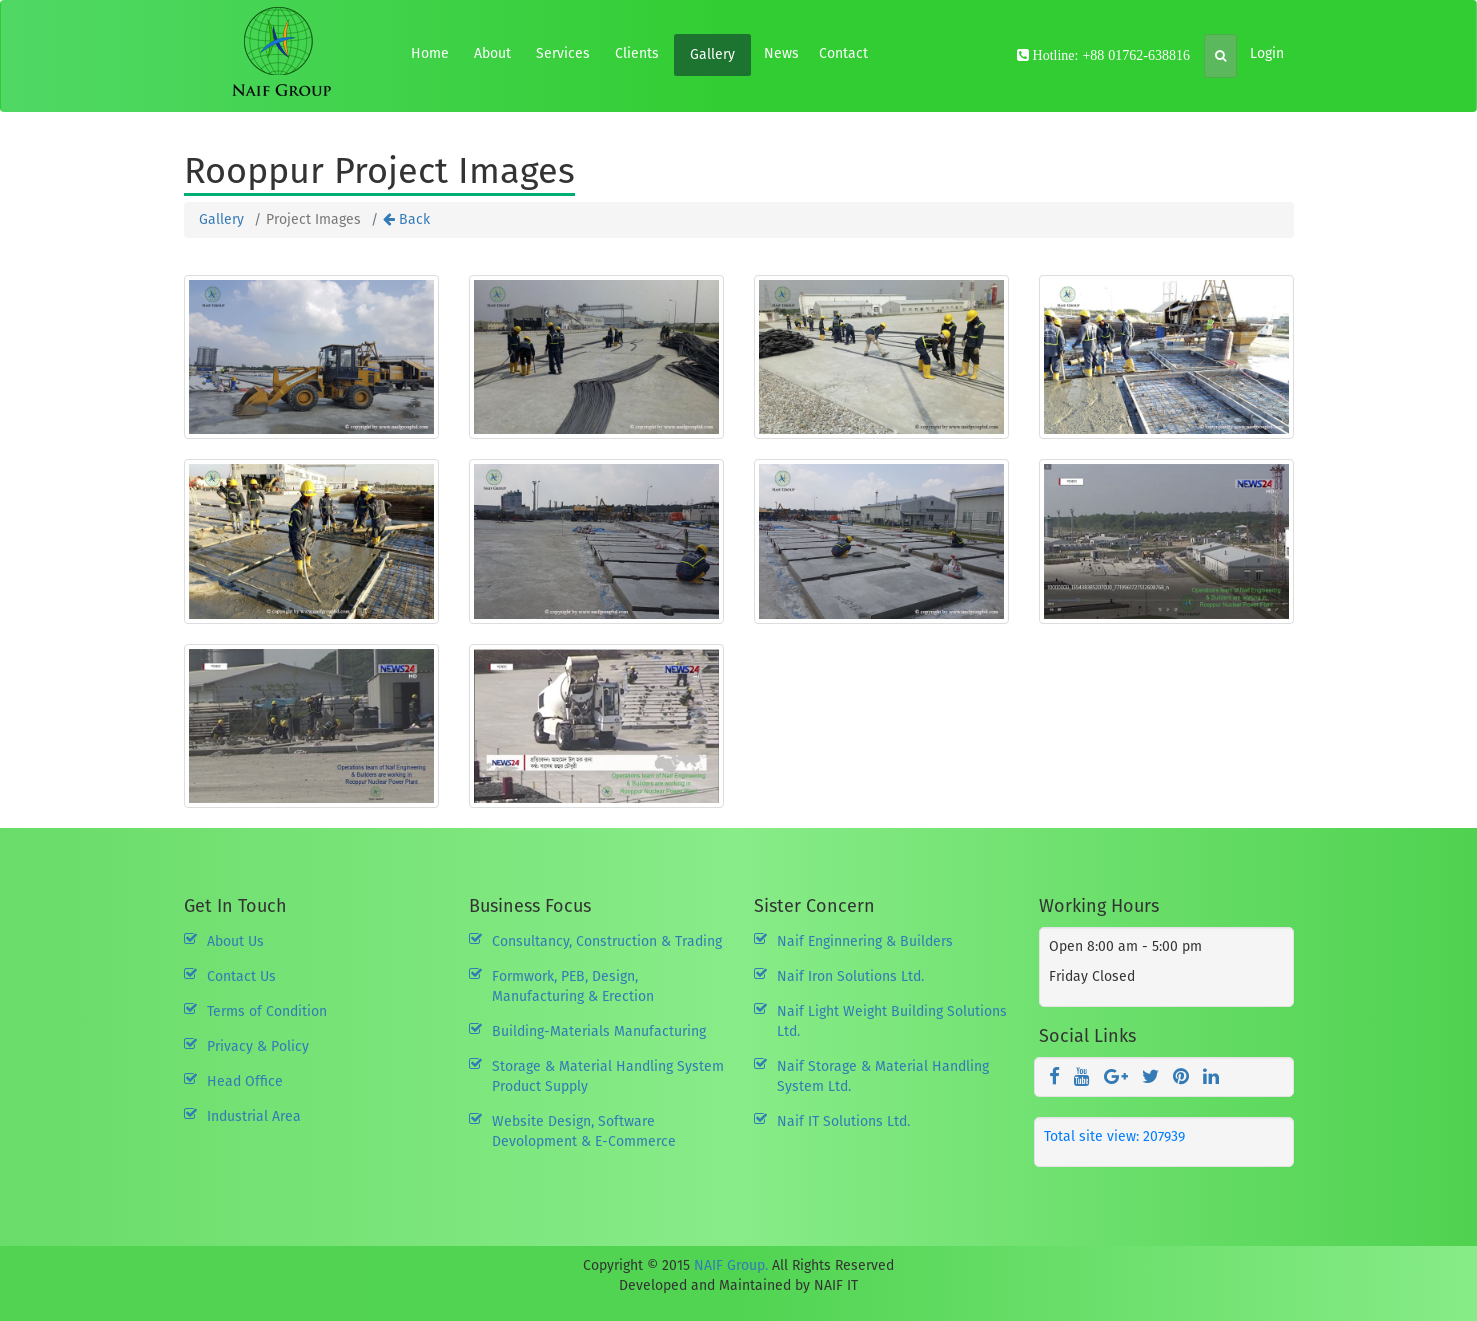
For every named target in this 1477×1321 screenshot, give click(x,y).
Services (563, 53)
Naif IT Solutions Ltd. (843, 1121)
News (781, 53)
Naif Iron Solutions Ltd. (850, 976)
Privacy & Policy (258, 1046)
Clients (637, 53)
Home (430, 53)
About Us (235, 941)
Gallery (712, 54)
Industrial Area (254, 1116)
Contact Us (241, 976)
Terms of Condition (267, 1011)
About (492, 53)
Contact (843, 53)
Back (406, 219)
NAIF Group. (731, 1265)
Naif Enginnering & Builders (865, 941)
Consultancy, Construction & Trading (607, 941)
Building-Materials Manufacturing (599, 1031)
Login (1267, 53)
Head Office (245, 1081)
